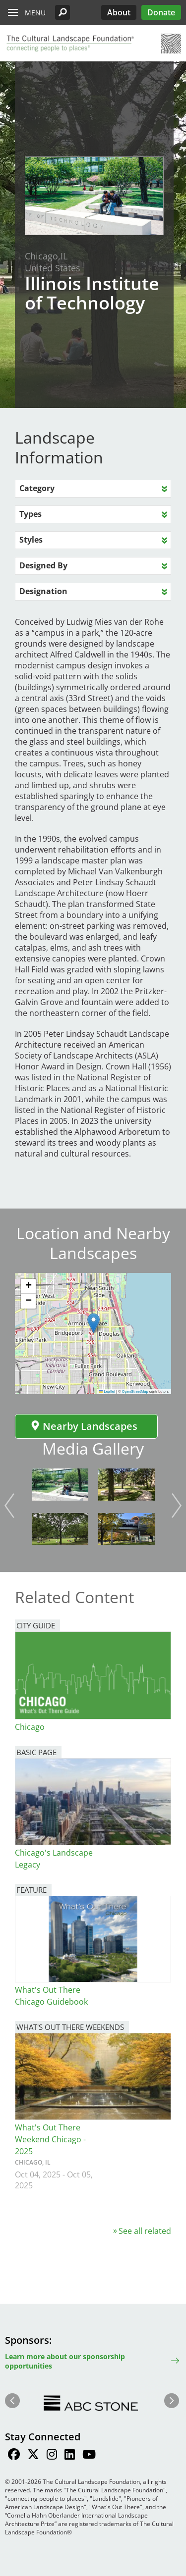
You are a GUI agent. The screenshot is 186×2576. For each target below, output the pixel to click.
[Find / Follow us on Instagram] (52, 2455)
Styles (31, 539)
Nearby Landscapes (83, 1426)
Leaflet (107, 1391)
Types (30, 513)
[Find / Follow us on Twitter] (33, 2455)
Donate (161, 12)
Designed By (43, 565)
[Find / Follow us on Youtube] (89, 2455)
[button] (62, 12)
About (118, 12)
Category (37, 488)
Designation (43, 591)
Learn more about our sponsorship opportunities (65, 2361)
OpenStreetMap (135, 1391)
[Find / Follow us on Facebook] (14, 2455)
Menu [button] (35, 12)
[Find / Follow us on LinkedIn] (69, 2455)
